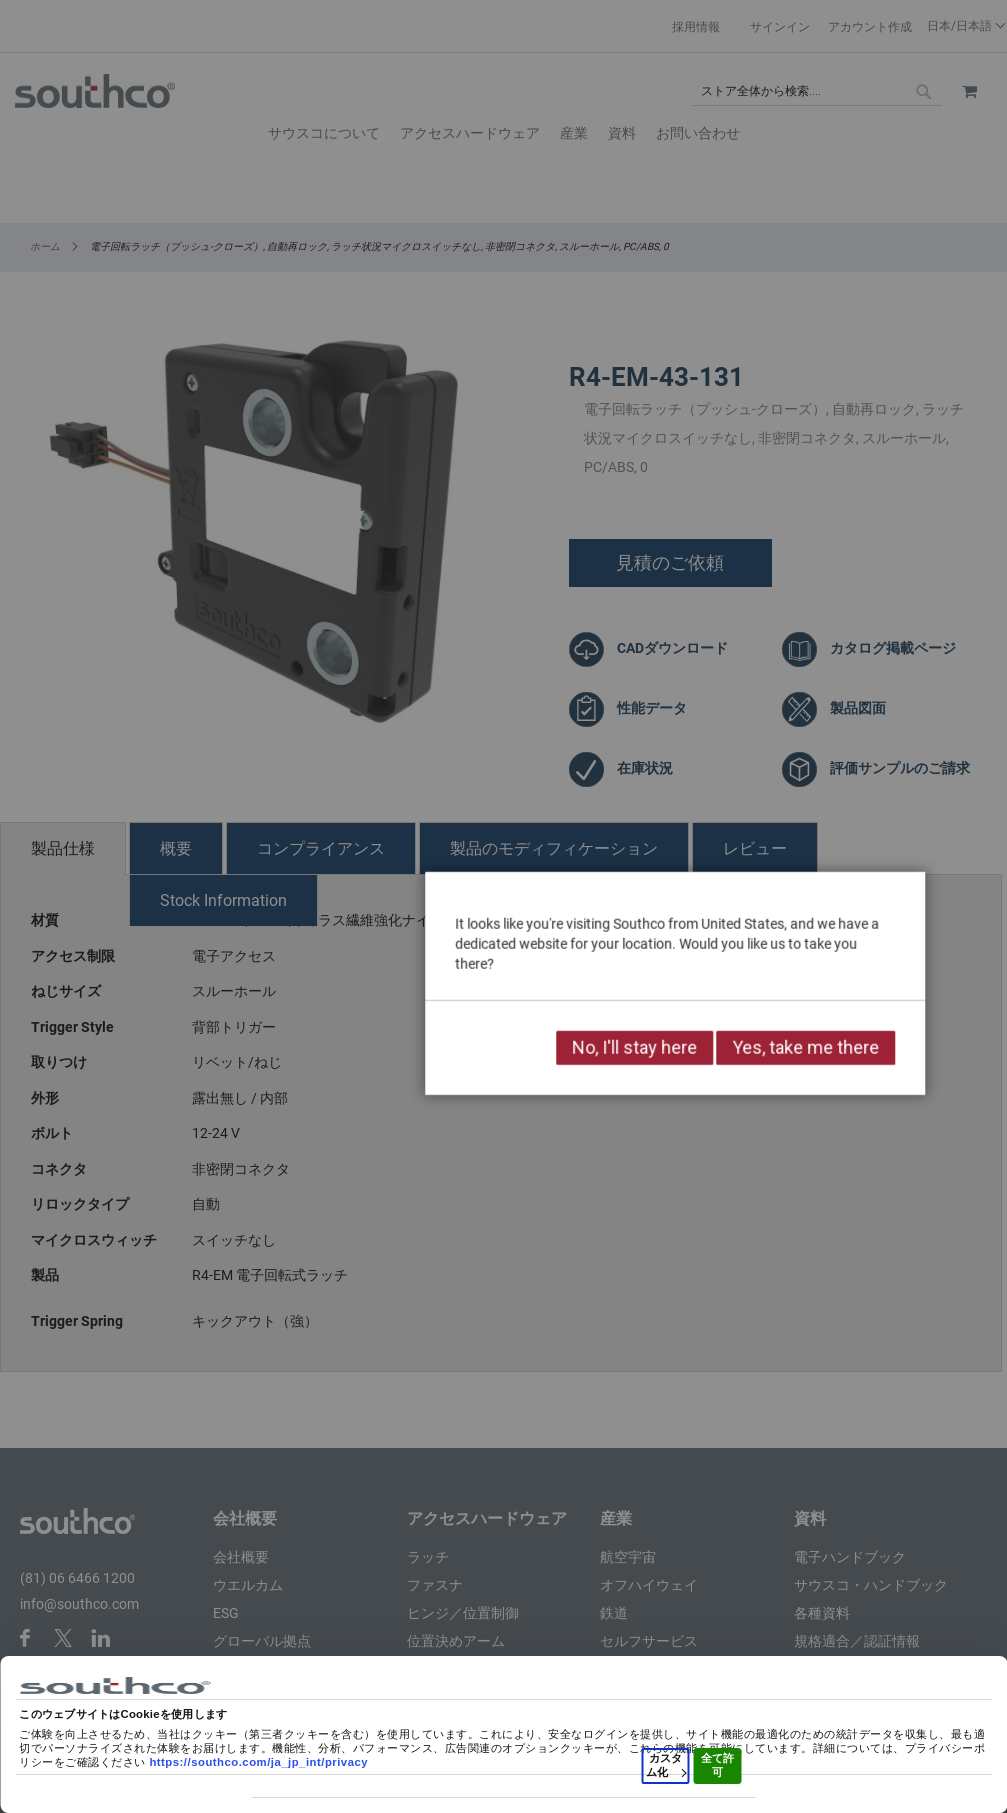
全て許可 (717, 1765)
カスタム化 (666, 1765)
